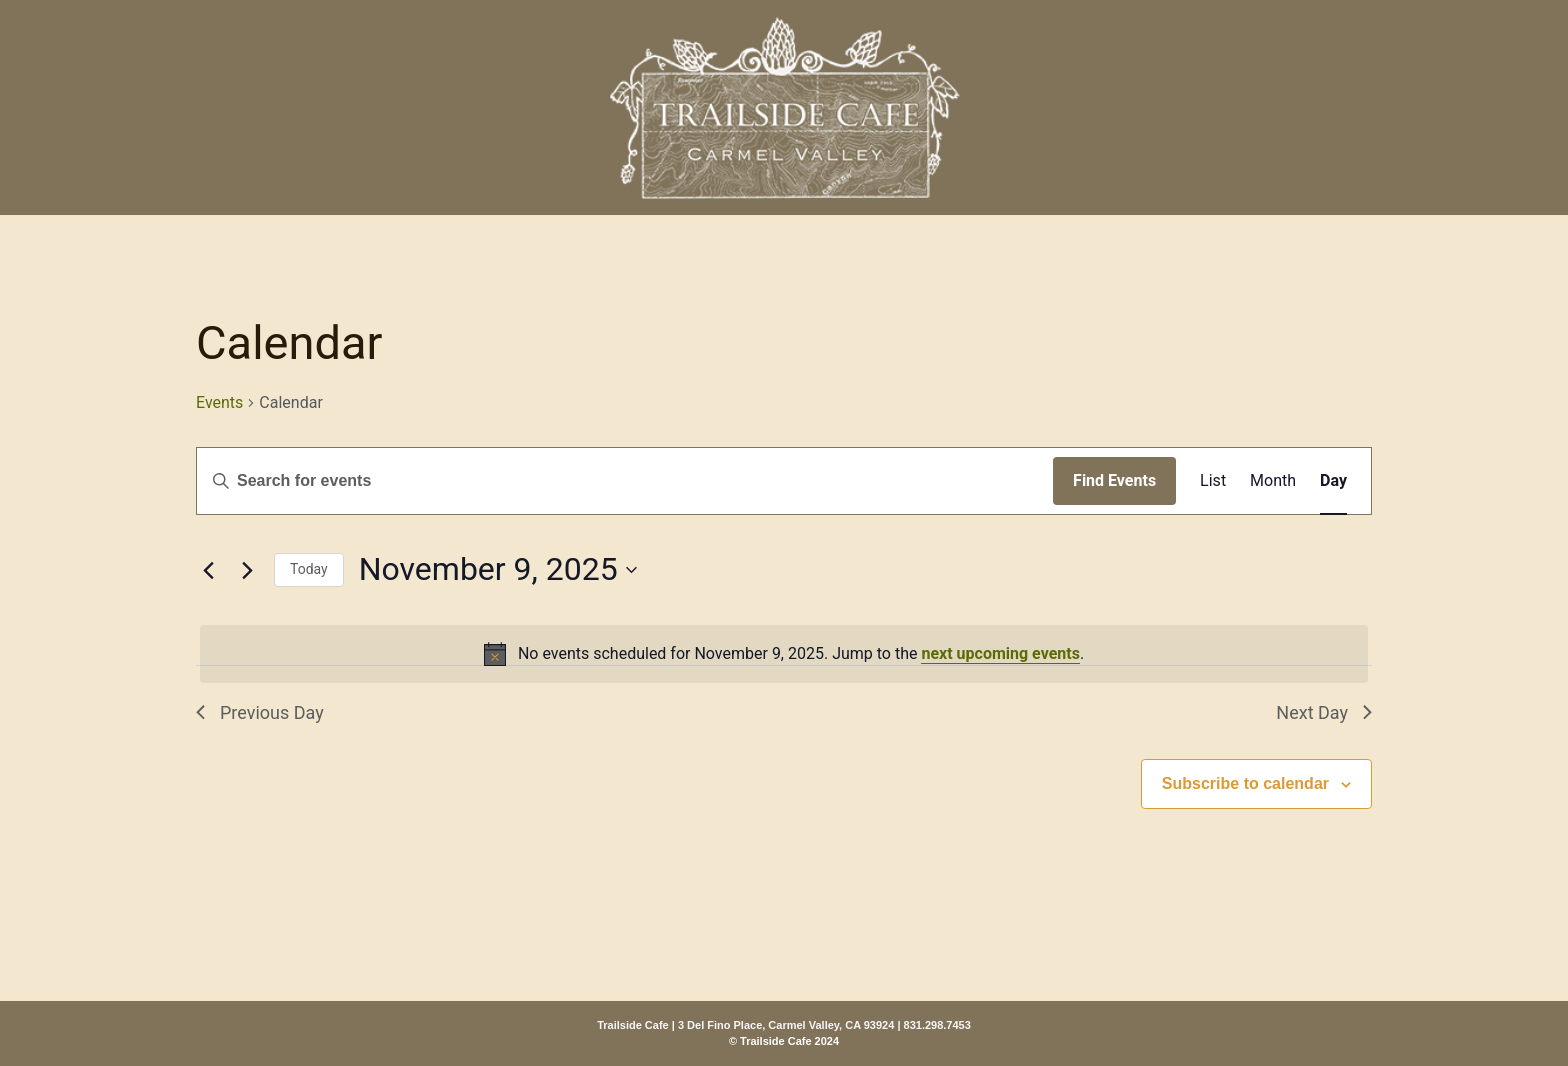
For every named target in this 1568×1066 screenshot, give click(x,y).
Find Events (1114, 480)
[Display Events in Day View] (1333, 481)
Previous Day (260, 712)
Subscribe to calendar (1245, 783)
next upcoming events (1000, 653)
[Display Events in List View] (1213, 481)
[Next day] (247, 570)
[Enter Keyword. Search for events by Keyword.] (625, 481)
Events (219, 402)
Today (309, 569)
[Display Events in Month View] (1273, 481)
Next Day (1324, 712)
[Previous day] (208, 570)
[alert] (784, 654)
